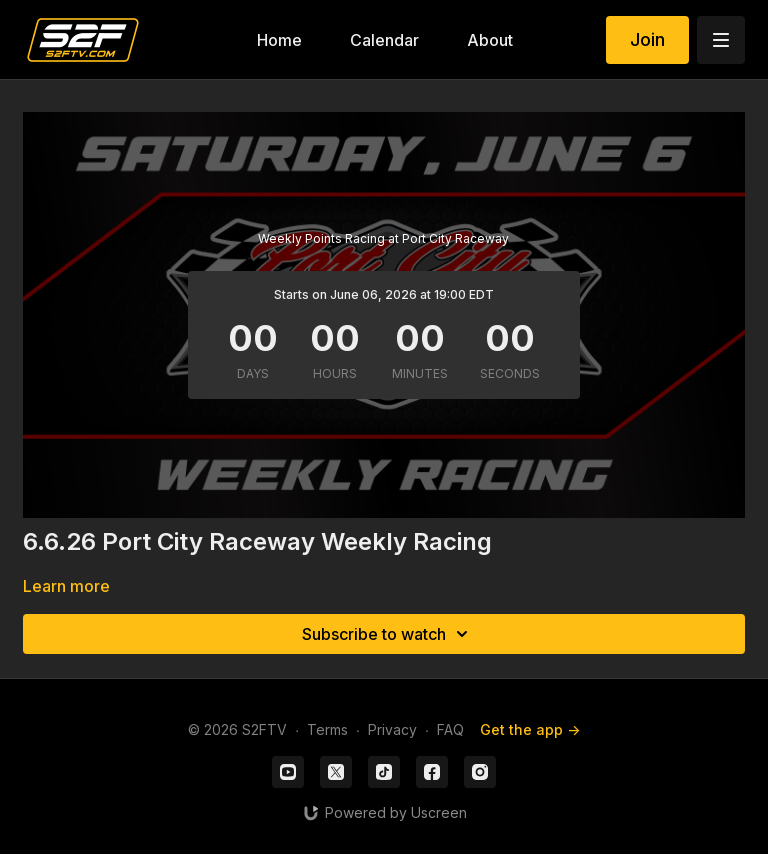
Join (647, 39)
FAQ (450, 729)
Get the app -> (530, 729)
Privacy (392, 729)
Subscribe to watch (388, 634)
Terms (327, 729)
